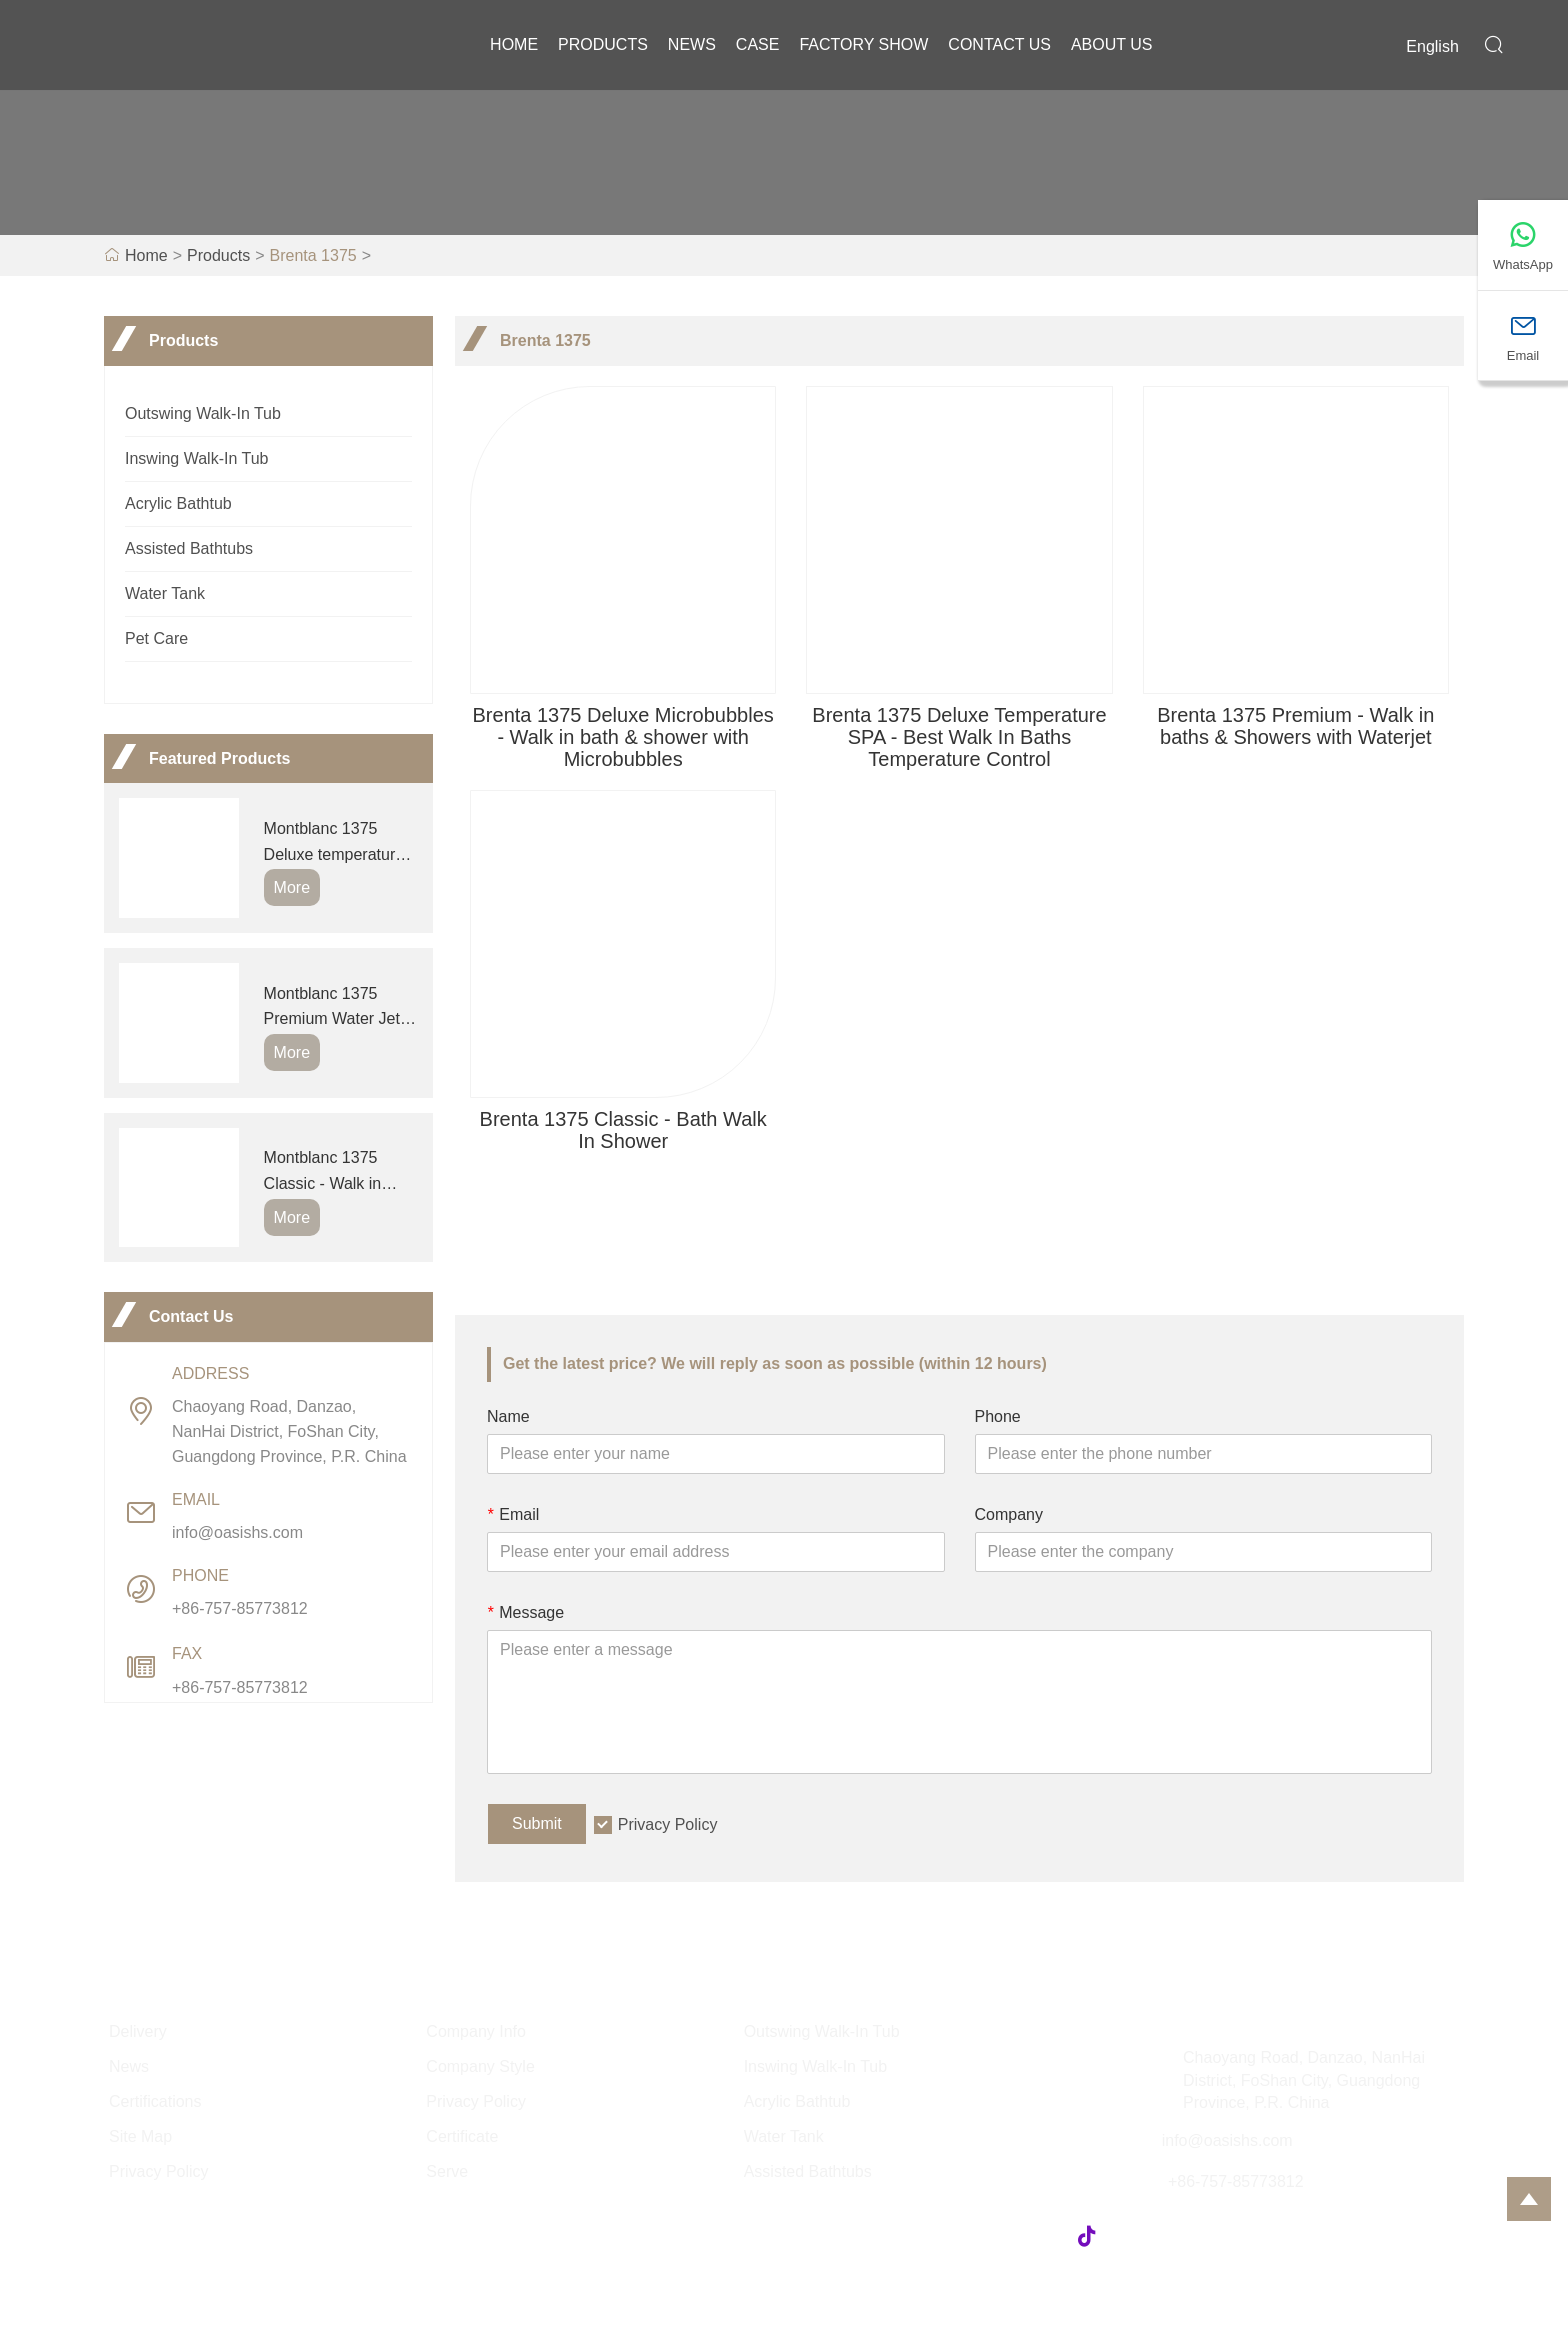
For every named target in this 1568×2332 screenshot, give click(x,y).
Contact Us (999, 44)
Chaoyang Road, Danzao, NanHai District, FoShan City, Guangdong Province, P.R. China (289, 1431)
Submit (537, 1823)
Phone (998, 1416)
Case (758, 44)
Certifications (155, 2101)
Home (514, 44)
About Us (1112, 44)
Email (513, 1514)
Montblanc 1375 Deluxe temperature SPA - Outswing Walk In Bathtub (339, 843)
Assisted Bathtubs (189, 548)
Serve (447, 2171)
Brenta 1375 (313, 255)
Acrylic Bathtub (178, 503)
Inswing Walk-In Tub (196, 458)
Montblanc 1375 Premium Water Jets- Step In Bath (339, 1008)
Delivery (138, 2031)
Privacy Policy (668, 1824)
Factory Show (863, 44)
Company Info (476, 2031)
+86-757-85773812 (240, 1608)
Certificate (462, 2136)
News (692, 44)
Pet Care (156, 638)
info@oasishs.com (237, 1532)
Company (1009, 1514)
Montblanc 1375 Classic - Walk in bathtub (323, 1172)
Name (508, 1416)
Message (525, 1612)
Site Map (140, 2136)
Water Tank (165, 593)
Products (603, 44)
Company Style (480, 2066)
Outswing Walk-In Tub (203, 413)
